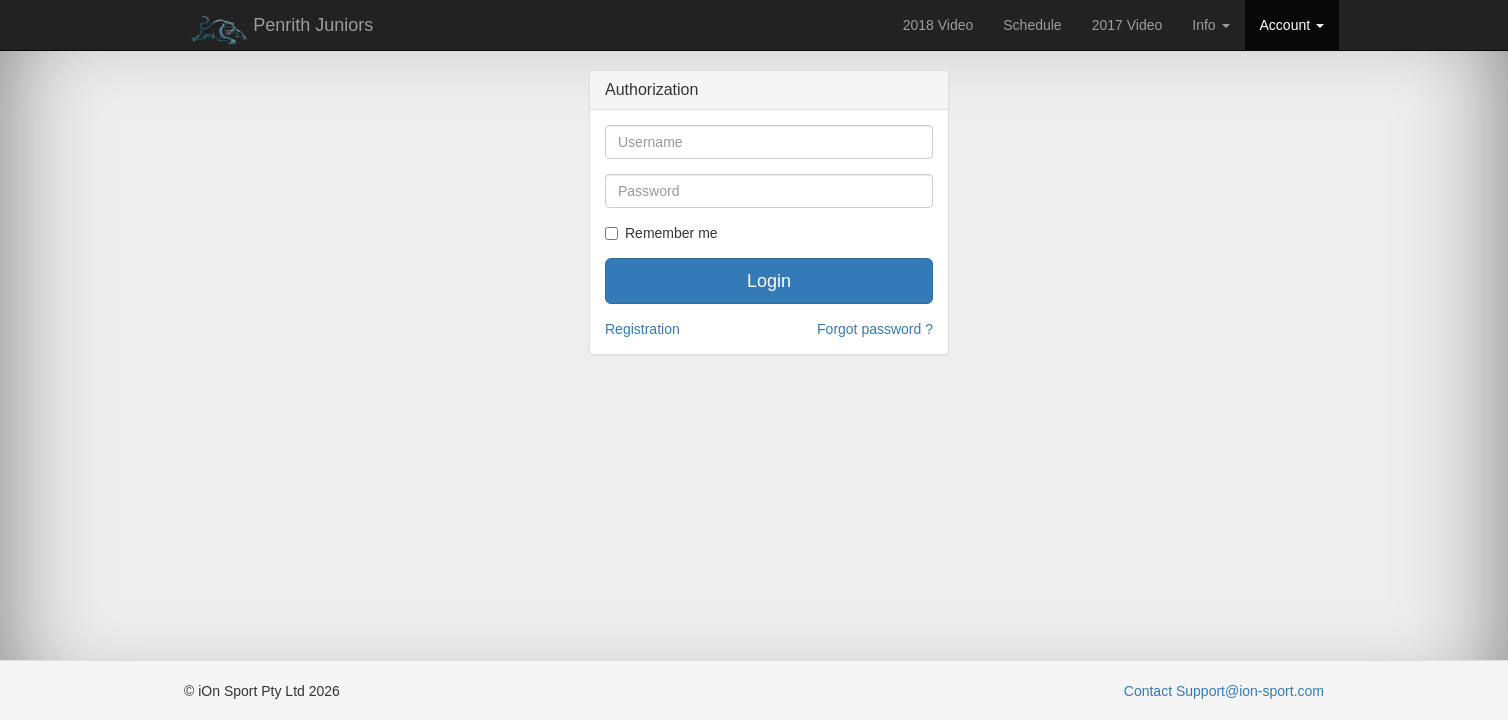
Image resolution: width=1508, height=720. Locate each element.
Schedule (1032, 25)
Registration (642, 329)
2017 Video (1127, 25)
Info (1210, 25)
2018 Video (938, 25)
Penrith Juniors (278, 30)
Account (1292, 25)
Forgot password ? (875, 329)
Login (769, 281)
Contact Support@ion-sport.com (1224, 691)
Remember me (661, 233)
